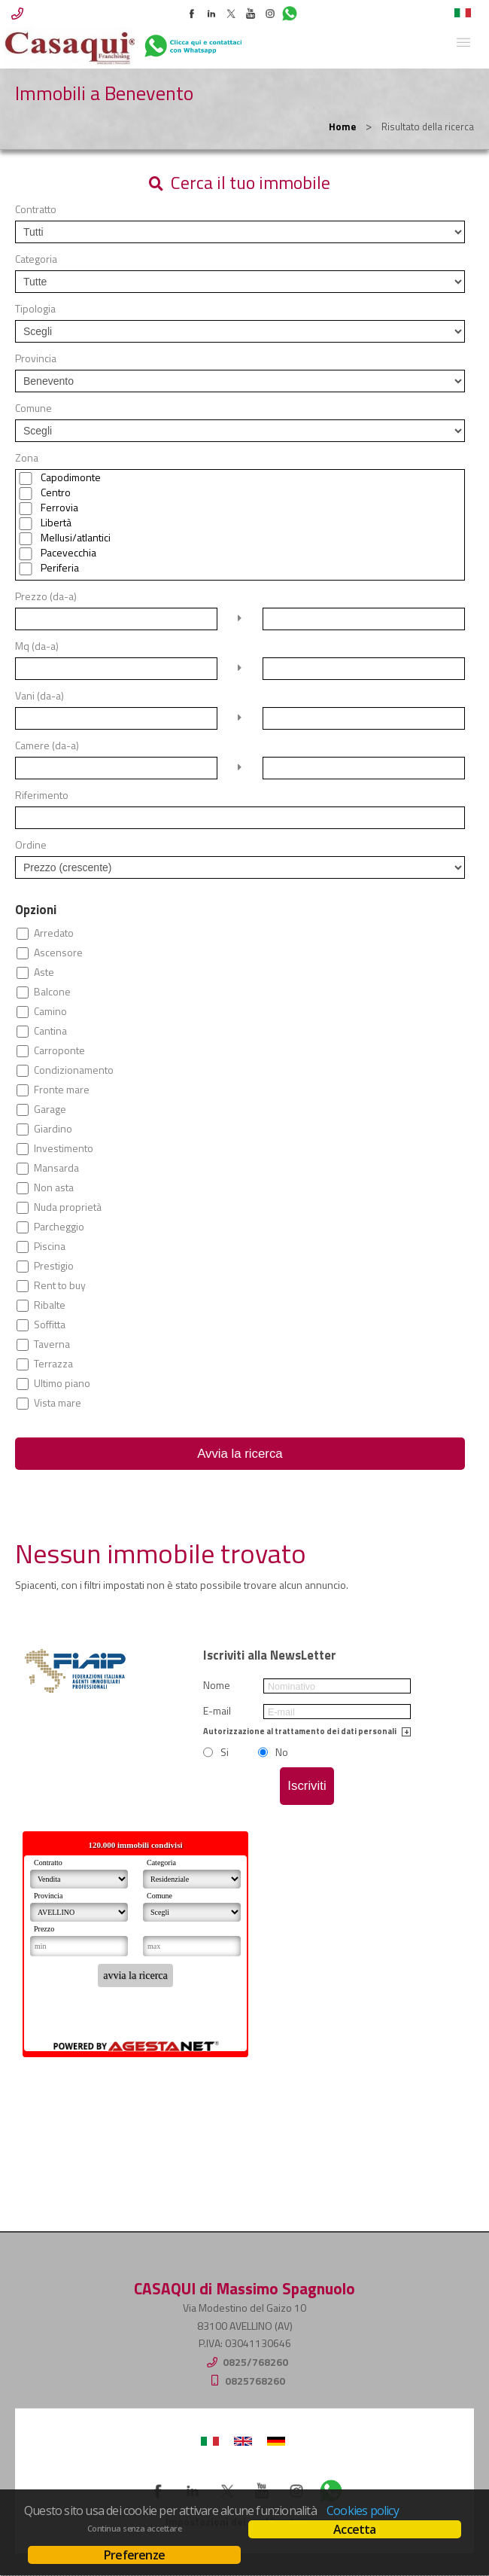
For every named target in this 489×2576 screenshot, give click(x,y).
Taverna (52, 1344)
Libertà (56, 522)
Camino (50, 1011)
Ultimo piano (62, 1383)
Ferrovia (59, 507)
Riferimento (41, 795)
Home (342, 126)
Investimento (63, 1148)
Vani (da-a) (39, 695)
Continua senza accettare (134, 2528)
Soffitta (49, 1324)
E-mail (217, 1710)
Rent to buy (60, 1285)
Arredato (54, 932)
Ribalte (49, 1304)
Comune (33, 408)
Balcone (52, 991)
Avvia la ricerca (239, 1454)
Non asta (54, 1187)
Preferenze (134, 2555)
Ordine (31, 844)
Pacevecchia (68, 552)
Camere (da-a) (47, 745)
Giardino (53, 1128)
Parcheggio (59, 1226)
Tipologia (35, 308)
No (281, 1752)
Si (224, 1752)
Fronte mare (62, 1089)
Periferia (60, 567)
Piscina (49, 1246)
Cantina (50, 1030)
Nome (216, 1685)
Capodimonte (71, 477)
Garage (50, 1109)
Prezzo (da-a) (46, 596)
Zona (26, 457)
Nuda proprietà (68, 1207)
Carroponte (59, 1050)
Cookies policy (363, 2510)
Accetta (354, 2529)
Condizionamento (74, 1070)
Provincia (35, 358)
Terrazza (53, 1363)
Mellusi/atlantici (76, 537)
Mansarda (56, 1167)
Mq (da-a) (37, 646)
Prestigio (54, 1265)
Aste (44, 972)
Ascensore (58, 952)
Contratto (35, 209)
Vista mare (57, 1402)
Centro (56, 492)
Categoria (36, 259)
